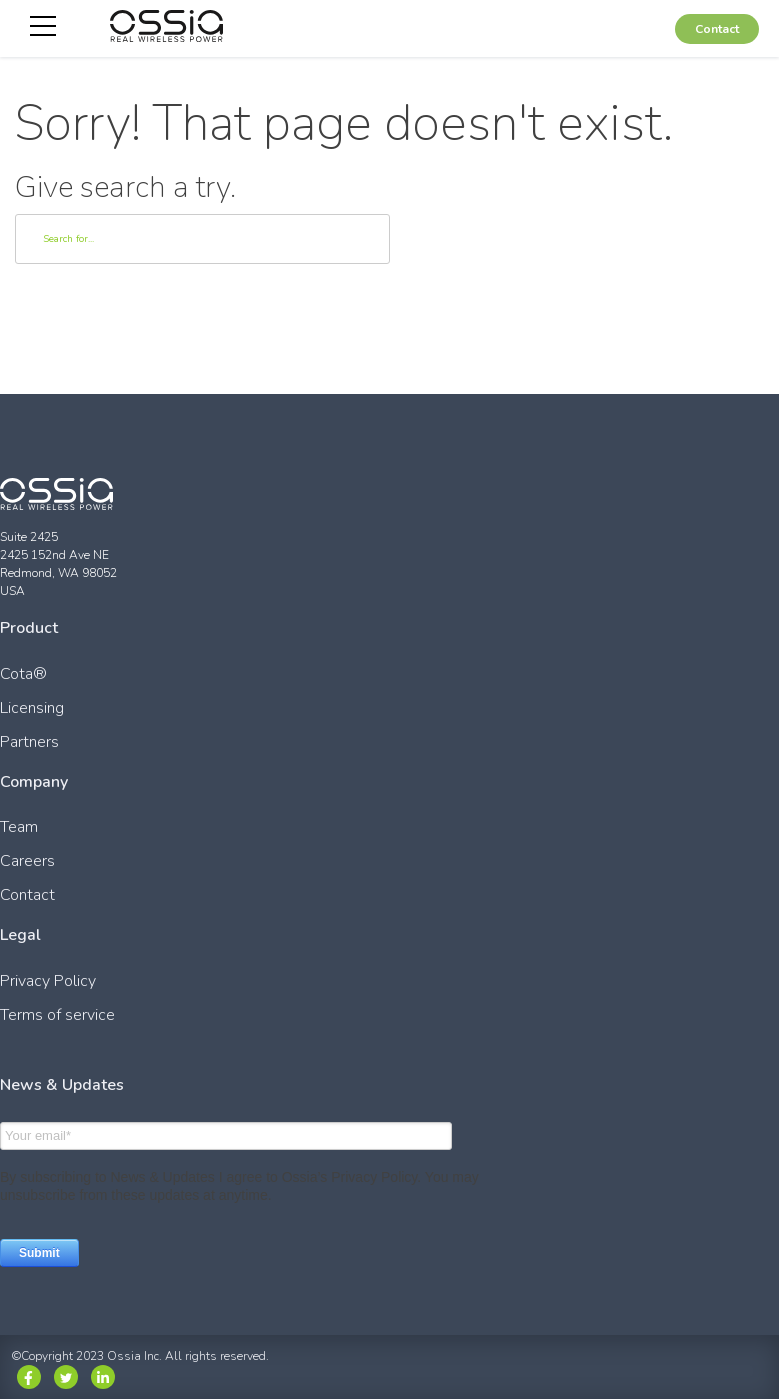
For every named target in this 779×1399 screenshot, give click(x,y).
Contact (717, 29)
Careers (27, 861)
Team (19, 827)
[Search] (202, 239)
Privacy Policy (48, 981)
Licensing (32, 708)
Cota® (23, 674)
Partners (29, 742)
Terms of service (57, 1015)
